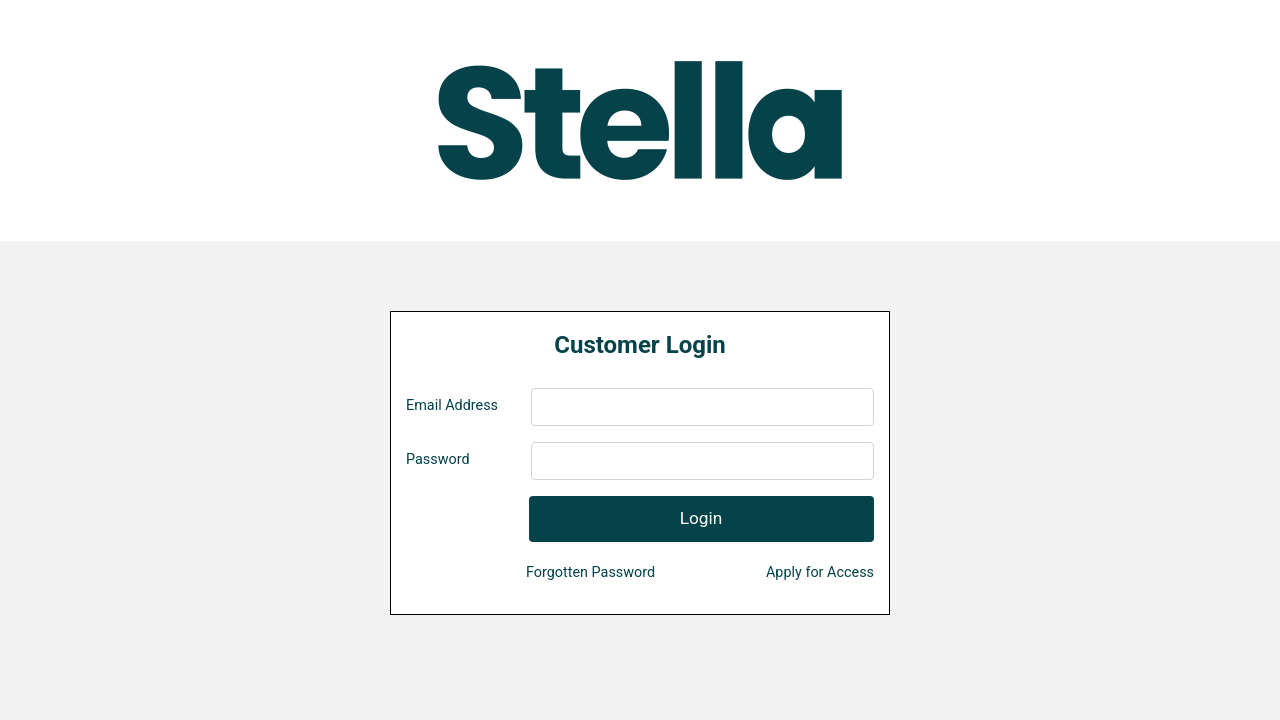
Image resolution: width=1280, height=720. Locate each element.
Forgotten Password (590, 572)
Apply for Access (820, 572)
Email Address (452, 405)
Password (438, 459)
